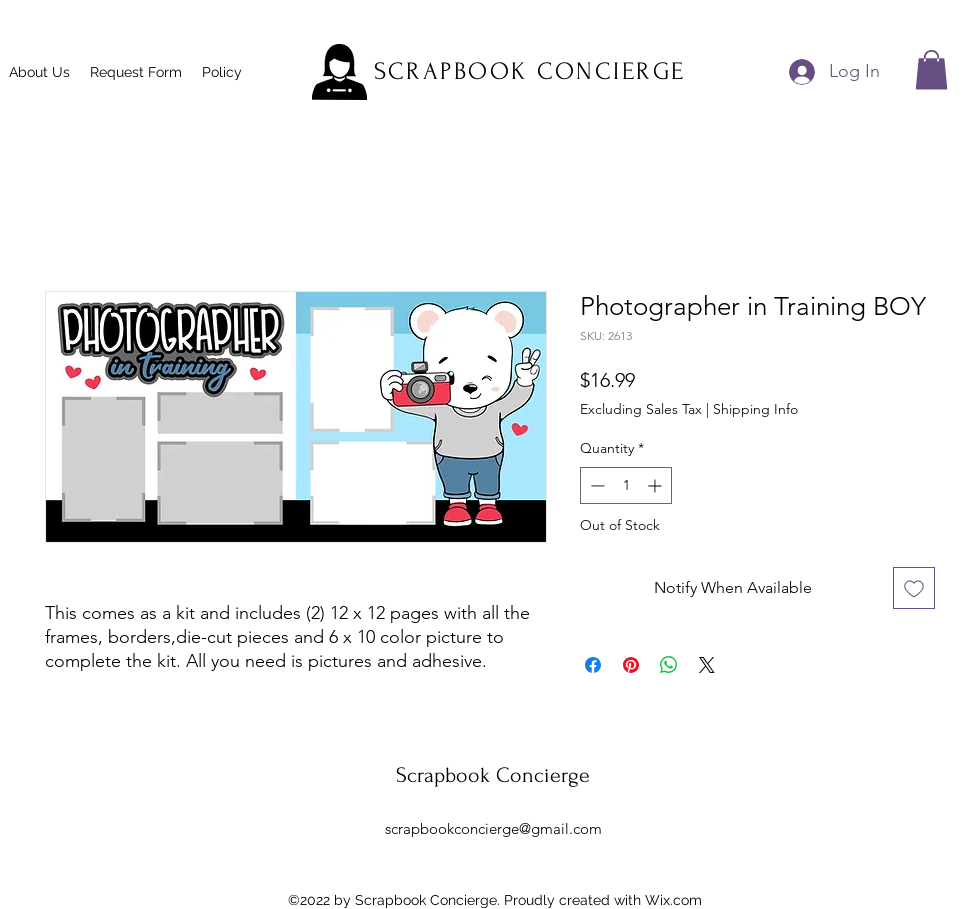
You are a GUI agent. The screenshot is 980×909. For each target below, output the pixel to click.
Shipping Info (755, 409)
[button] (931, 69)
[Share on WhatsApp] (669, 665)
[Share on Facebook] (593, 665)
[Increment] (656, 485)
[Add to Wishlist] (914, 588)
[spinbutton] (626, 485)
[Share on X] (707, 665)
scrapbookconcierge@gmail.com (493, 828)
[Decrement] (595, 485)
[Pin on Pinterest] (631, 665)
